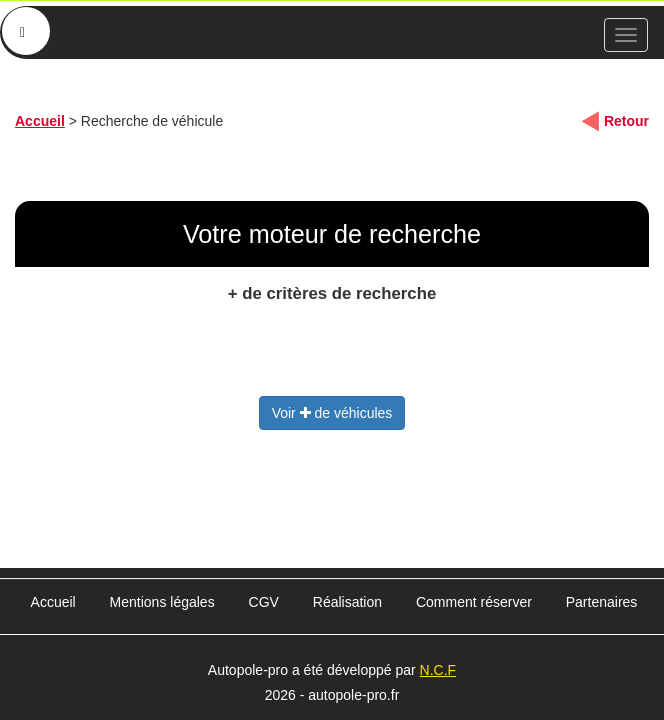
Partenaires (602, 602)
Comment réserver (474, 602)
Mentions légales (162, 602)
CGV (264, 602)
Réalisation (347, 602)
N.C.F (438, 670)
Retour (626, 121)
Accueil (40, 121)
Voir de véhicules (332, 413)
